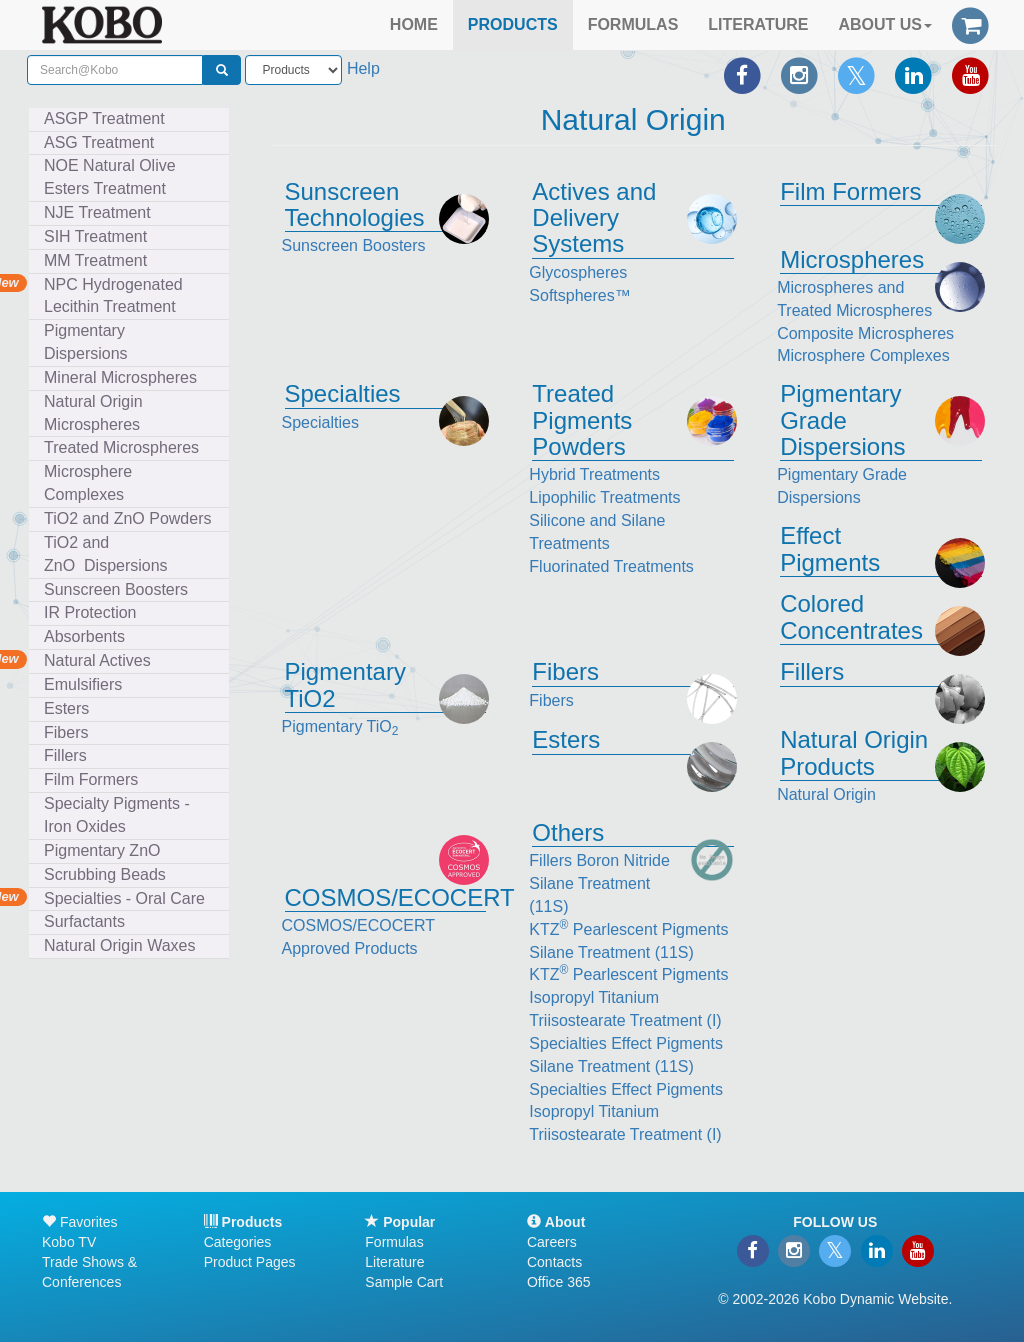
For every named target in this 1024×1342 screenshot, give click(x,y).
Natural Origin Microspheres (96, 413)
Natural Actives (97, 660)
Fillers (70, 755)
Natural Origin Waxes (119, 945)
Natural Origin (826, 794)
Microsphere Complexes (88, 483)
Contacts (554, 1262)
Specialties (320, 422)
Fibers (70, 732)
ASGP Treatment (104, 118)
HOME (414, 24)
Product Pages (250, 1262)
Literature (394, 1262)
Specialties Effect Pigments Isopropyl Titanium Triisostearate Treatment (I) (626, 1112)
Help (363, 68)
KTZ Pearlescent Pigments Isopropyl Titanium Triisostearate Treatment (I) (628, 997)
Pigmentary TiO (340, 726)
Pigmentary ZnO (102, 850)
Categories (238, 1242)
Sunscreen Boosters (120, 589)
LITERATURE (758, 24)
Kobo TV (69, 1242)
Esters (71, 708)
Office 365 (559, 1282)
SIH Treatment (100, 236)
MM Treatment (95, 260)
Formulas (394, 1242)
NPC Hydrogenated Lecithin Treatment (113, 296)
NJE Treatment (102, 212)
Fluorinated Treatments (611, 566)
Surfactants (89, 921)
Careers (552, 1242)
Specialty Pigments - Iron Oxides (117, 815)
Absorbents (84, 636)
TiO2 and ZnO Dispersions (106, 554)
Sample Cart (404, 1282)
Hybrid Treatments (594, 474)
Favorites (79, 1222)
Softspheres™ (579, 295)
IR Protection (90, 612)
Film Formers (91, 779)
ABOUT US (885, 24)
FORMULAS (633, 24)
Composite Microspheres (865, 333)
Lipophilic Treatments (604, 497)
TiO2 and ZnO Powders (127, 518)
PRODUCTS (513, 24)
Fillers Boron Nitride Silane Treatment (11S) (599, 883)
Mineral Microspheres (125, 377)
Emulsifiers (87, 684)
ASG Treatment (103, 142)
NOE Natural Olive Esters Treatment (110, 177)
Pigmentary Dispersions (90, 342)
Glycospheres (578, 272)
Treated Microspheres (126, 447)
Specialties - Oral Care (124, 898)
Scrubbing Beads (109, 874)
